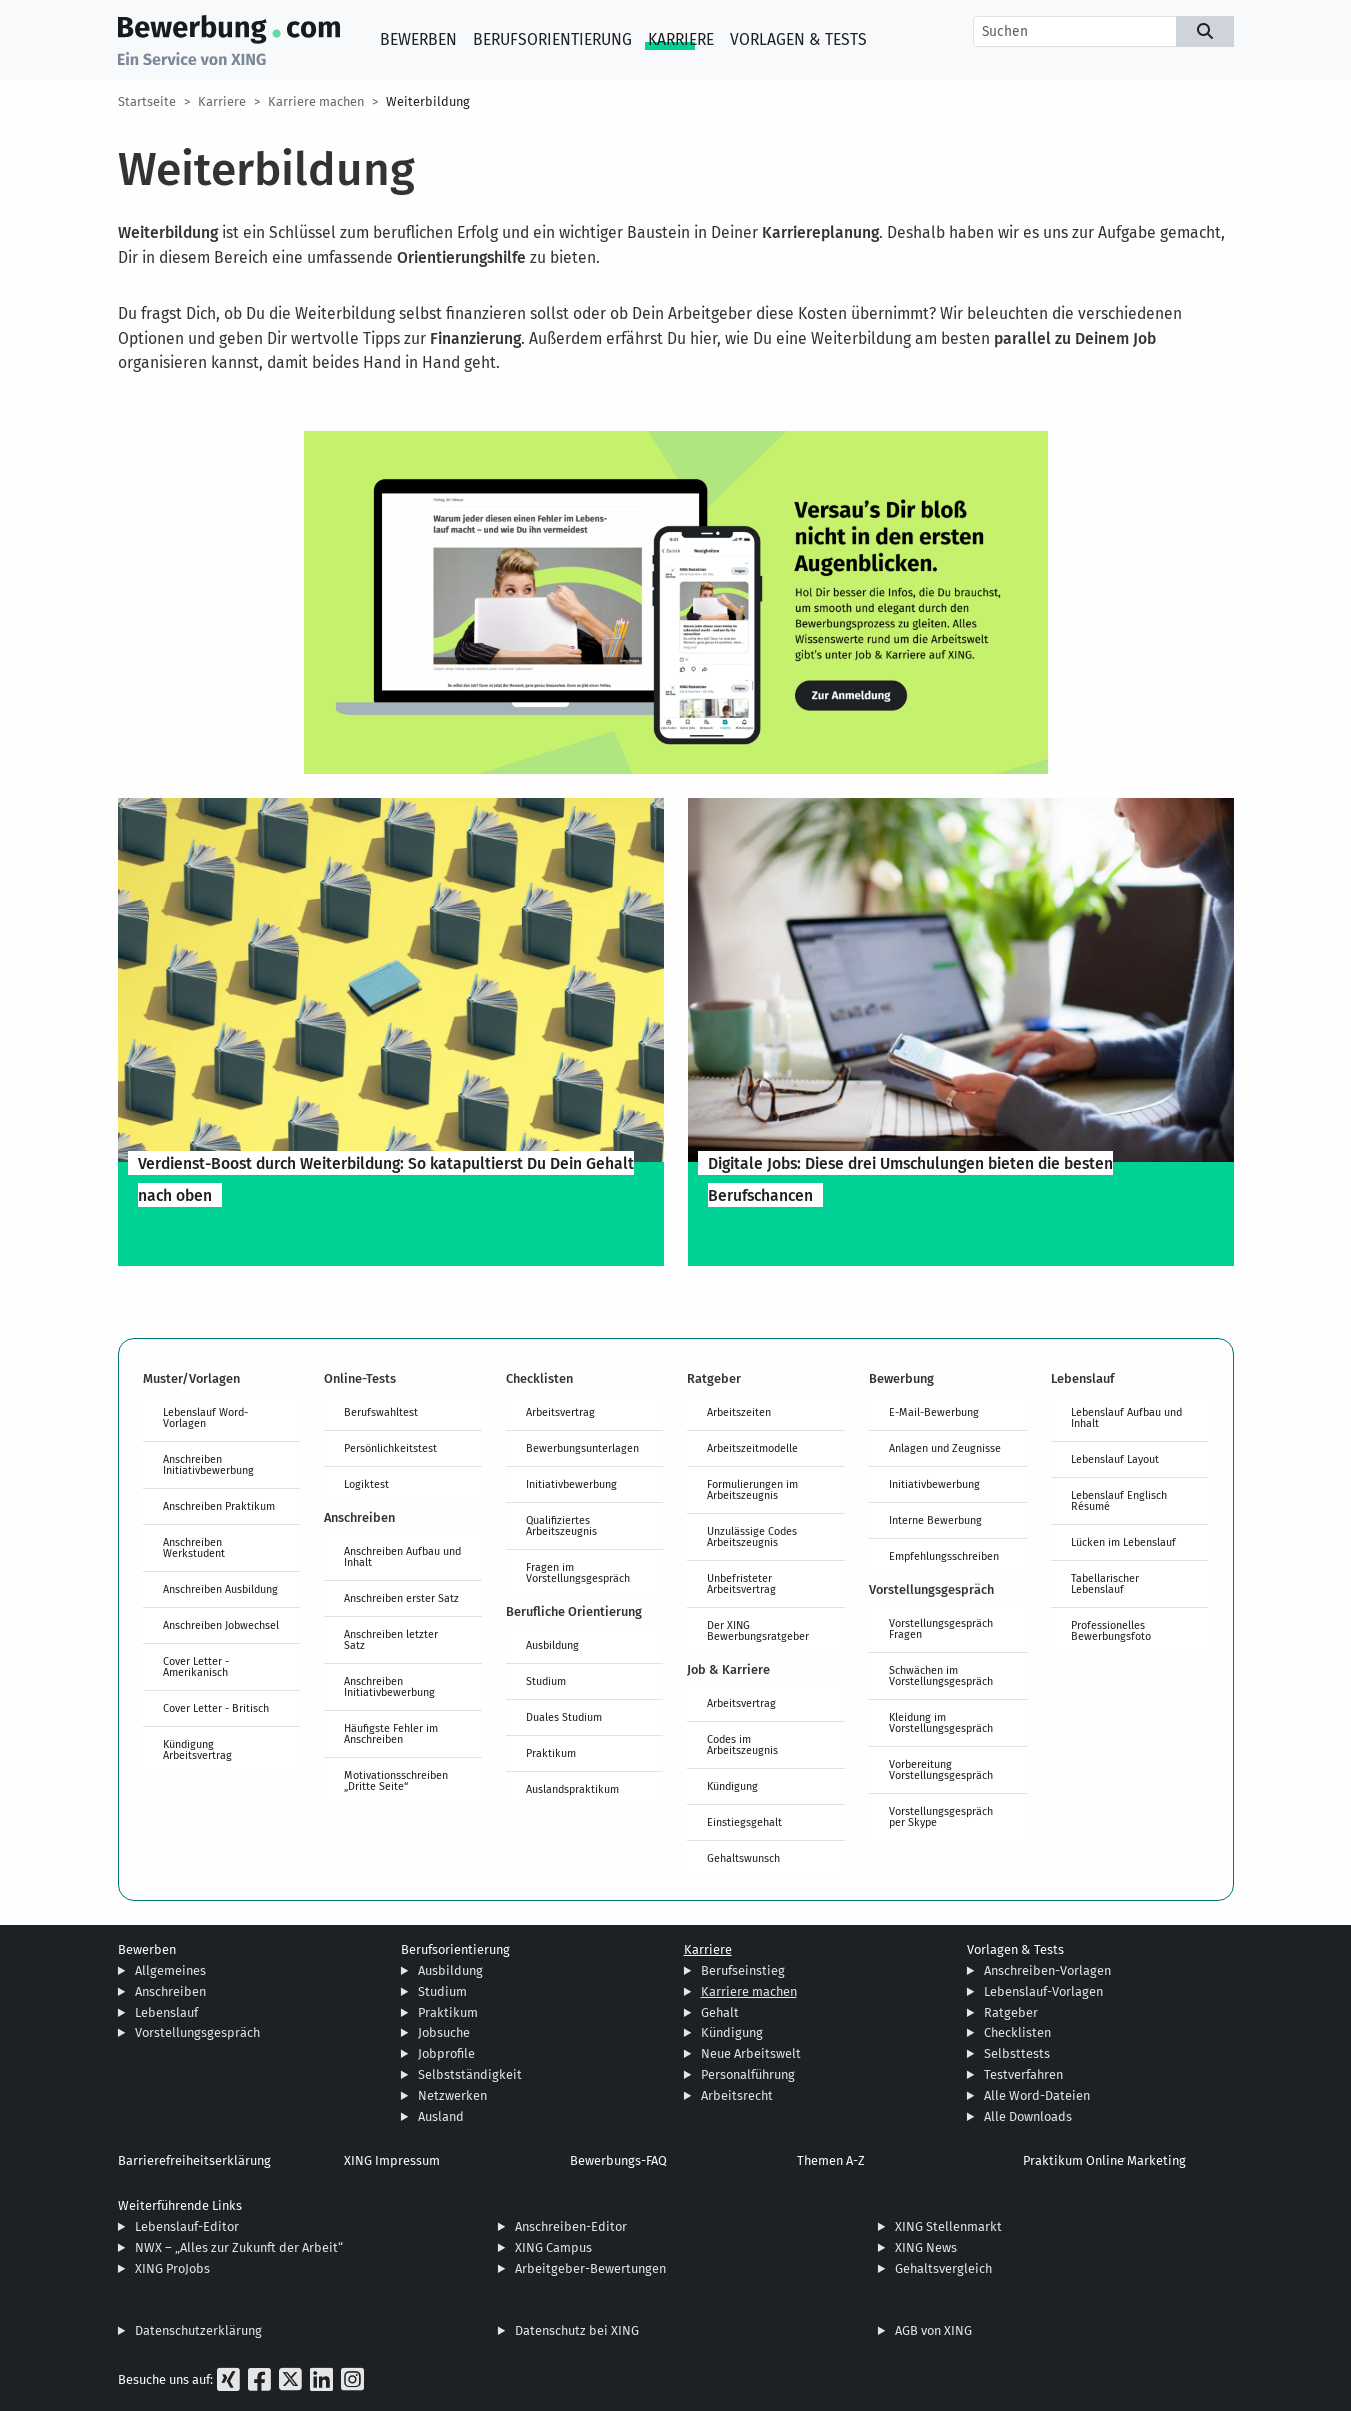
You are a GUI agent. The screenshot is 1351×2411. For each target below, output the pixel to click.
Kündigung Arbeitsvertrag (197, 1749)
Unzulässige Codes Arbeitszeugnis (752, 1536)
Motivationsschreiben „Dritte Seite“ (396, 1780)
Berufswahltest (381, 1412)
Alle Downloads (1028, 2116)
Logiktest (366, 1484)
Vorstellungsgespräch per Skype (941, 1816)
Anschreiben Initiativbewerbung (208, 1464)
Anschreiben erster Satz (401, 1598)
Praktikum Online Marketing (1104, 2160)
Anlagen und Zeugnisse (945, 1448)
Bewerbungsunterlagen (582, 1448)
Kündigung (732, 1786)
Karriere (681, 39)
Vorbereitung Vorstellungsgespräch (941, 1769)
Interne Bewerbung (935, 1520)
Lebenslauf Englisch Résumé (1119, 1500)
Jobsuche (444, 2032)
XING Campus (553, 2247)
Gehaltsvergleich (943, 2268)
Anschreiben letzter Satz (391, 1639)
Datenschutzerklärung (198, 2330)
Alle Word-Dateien (1037, 2095)
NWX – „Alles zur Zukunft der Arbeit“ (239, 2247)
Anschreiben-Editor (571, 2226)
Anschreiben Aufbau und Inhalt (402, 1556)
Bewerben (418, 39)
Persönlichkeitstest (390, 1448)
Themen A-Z (831, 2160)
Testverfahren (1023, 2074)
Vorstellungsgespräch (197, 2032)
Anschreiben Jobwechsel (221, 1625)
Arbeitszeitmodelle (752, 1448)
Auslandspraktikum (572, 1789)
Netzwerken (452, 2095)
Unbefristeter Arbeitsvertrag (741, 1583)
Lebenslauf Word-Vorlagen (205, 1417)
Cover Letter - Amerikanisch (196, 1666)
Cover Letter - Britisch (216, 1708)
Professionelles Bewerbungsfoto (1111, 1630)
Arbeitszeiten (739, 1412)
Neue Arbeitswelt (751, 2053)
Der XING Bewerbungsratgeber (758, 1630)
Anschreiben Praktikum (219, 1506)
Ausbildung (552, 1645)
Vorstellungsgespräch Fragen (941, 1628)
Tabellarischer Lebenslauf (1105, 1583)
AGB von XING (933, 2330)
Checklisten (1017, 2032)
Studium (546, 1681)
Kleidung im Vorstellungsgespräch (941, 1722)
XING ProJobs (172, 2268)
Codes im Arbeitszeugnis (742, 1744)
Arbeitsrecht (737, 2095)
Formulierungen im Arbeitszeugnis (752, 1489)
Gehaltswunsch (743, 1858)
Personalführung (748, 2074)
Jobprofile (446, 2053)
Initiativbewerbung (571, 1484)
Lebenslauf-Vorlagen (1043, 1991)
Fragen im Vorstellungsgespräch (578, 1572)
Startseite (147, 101)
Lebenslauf (166, 2012)
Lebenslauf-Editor (187, 2226)
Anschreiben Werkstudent (194, 1547)
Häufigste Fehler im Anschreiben (391, 1733)
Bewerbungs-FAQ (618, 2160)
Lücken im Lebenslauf (1123, 1542)
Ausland (441, 2116)
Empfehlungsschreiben (944, 1556)
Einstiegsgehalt (744, 1822)
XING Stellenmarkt (948, 2226)
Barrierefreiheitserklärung (194, 2160)
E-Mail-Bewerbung (934, 1412)
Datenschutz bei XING (577, 2330)
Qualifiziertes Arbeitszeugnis (561, 1525)
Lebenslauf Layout (1115, 1459)
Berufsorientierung (552, 39)
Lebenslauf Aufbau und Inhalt (1126, 1417)
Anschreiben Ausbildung (220, 1589)
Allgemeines (170, 1970)
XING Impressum (392, 2160)
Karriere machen (316, 101)
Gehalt (720, 2012)
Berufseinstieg (743, 1970)
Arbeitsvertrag (560, 1412)
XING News (926, 2247)
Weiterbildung (428, 101)
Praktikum (551, 1753)
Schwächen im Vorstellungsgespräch (941, 1675)
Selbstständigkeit (470, 2074)
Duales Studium (564, 1717)
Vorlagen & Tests (798, 39)
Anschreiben (170, 1991)
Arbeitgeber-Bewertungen (590, 2268)
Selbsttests (1017, 2053)
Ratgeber (1011, 2012)
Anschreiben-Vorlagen (1047, 1970)
